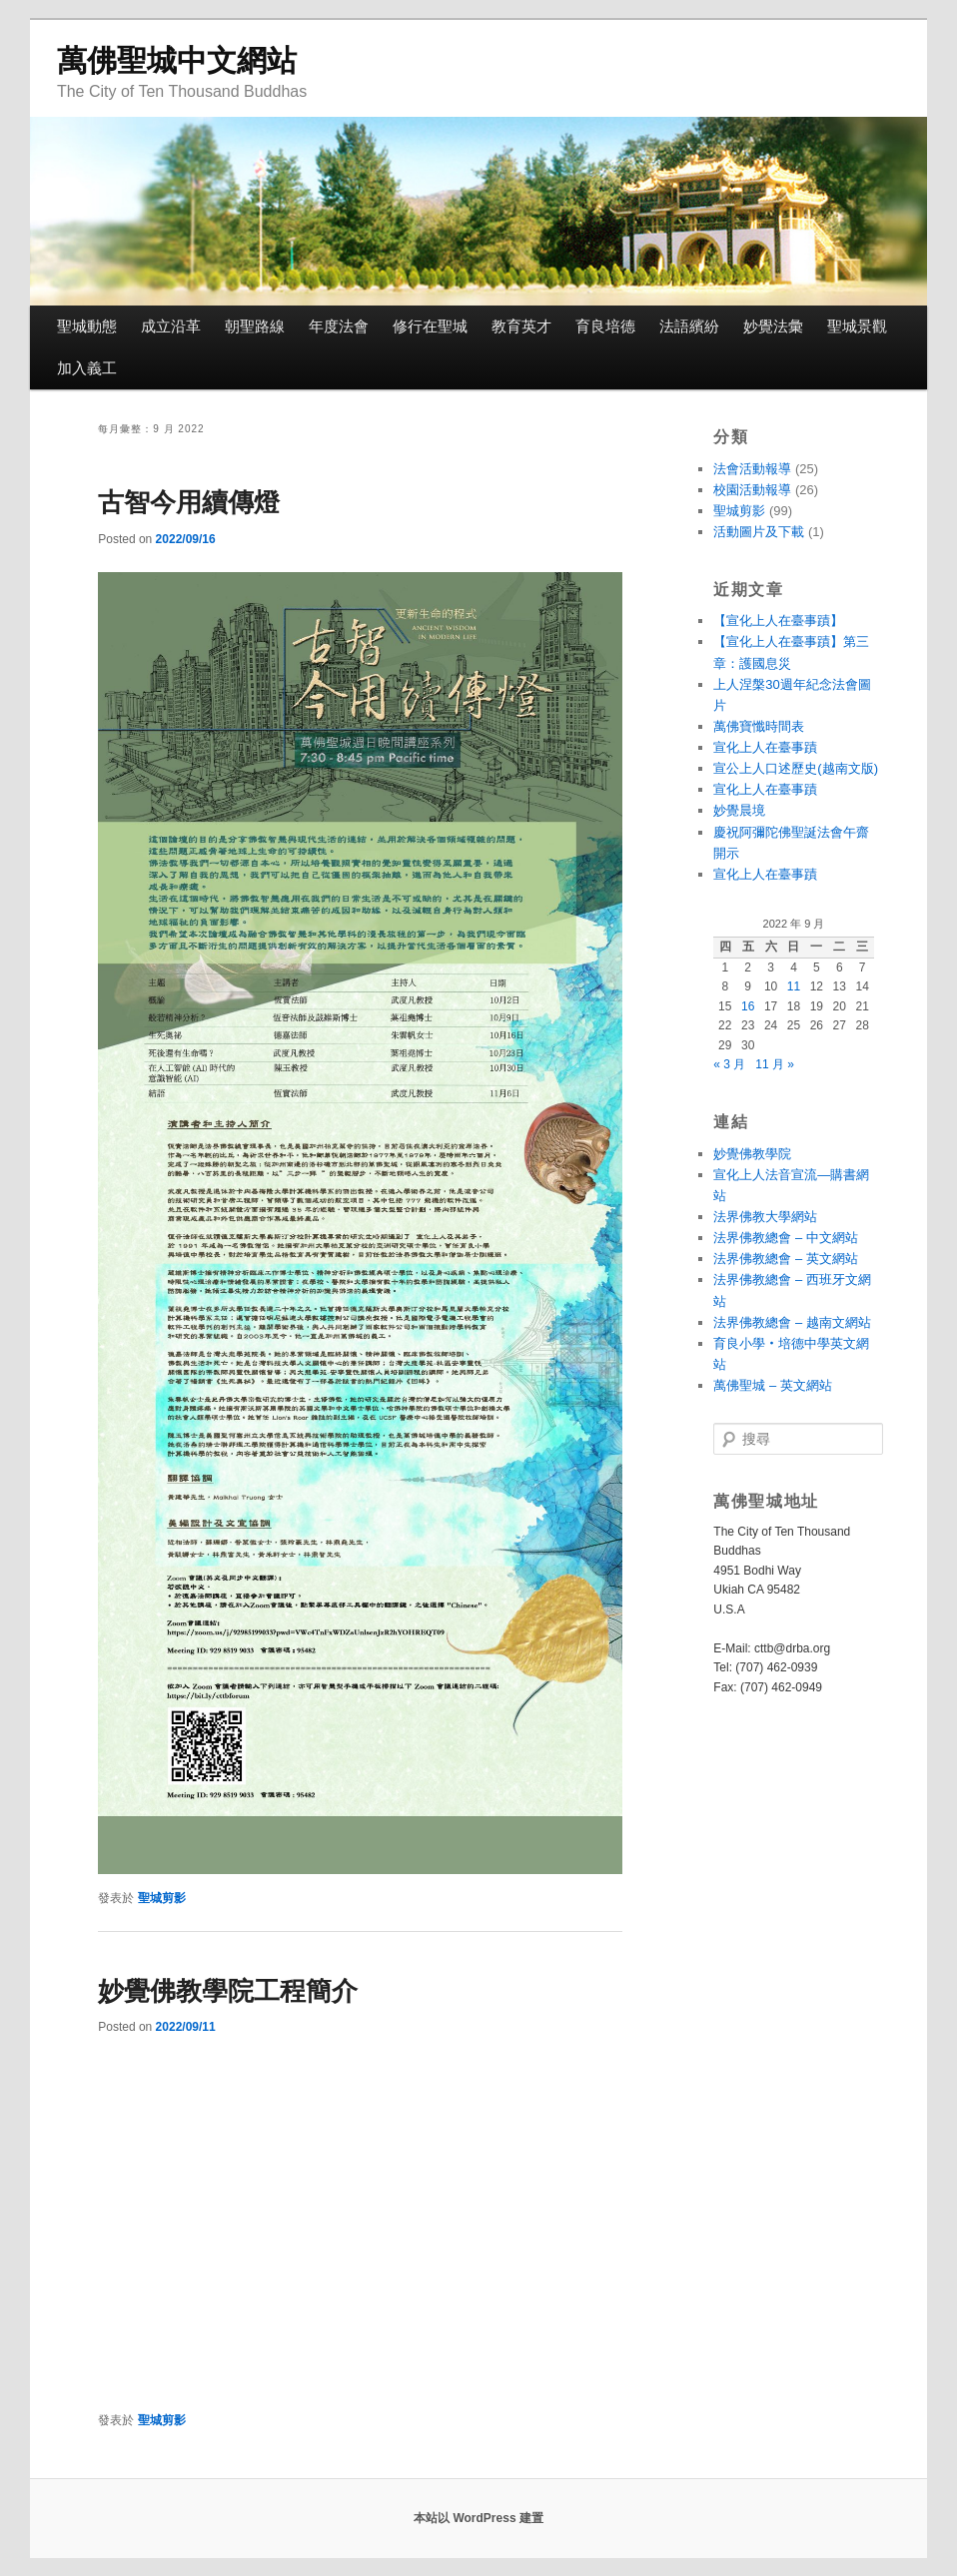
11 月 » (774, 1064)
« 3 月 (729, 1064)
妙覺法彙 (773, 326)
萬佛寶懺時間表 (758, 726)
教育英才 (521, 326)
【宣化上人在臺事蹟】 (778, 620)
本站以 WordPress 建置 (478, 2518)
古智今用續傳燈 (189, 502)
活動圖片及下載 (758, 531)
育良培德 (605, 326)
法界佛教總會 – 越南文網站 (791, 1322)
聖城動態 (87, 326)
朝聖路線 (255, 326)
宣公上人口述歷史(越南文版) (795, 768)
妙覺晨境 (739, 810)
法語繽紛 (689, 326)
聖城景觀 (857, 326)
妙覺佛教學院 (752, 1153)
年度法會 (339, 326)
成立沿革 (171, 326)
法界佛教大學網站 (765, 1216)
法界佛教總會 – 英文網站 (785, 1258)
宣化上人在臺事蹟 (765, 747)
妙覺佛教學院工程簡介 (228, 1991)
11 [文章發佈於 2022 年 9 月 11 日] (793, 986)
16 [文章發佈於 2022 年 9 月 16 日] (747, 1006)
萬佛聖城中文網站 (177, 60)
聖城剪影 (162, 1898)
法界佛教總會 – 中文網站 (785, 1237)
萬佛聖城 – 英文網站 (772, 1385)
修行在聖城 (430, 326)
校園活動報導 (752, 489)
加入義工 (87, 367)
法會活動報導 (752, 468)
